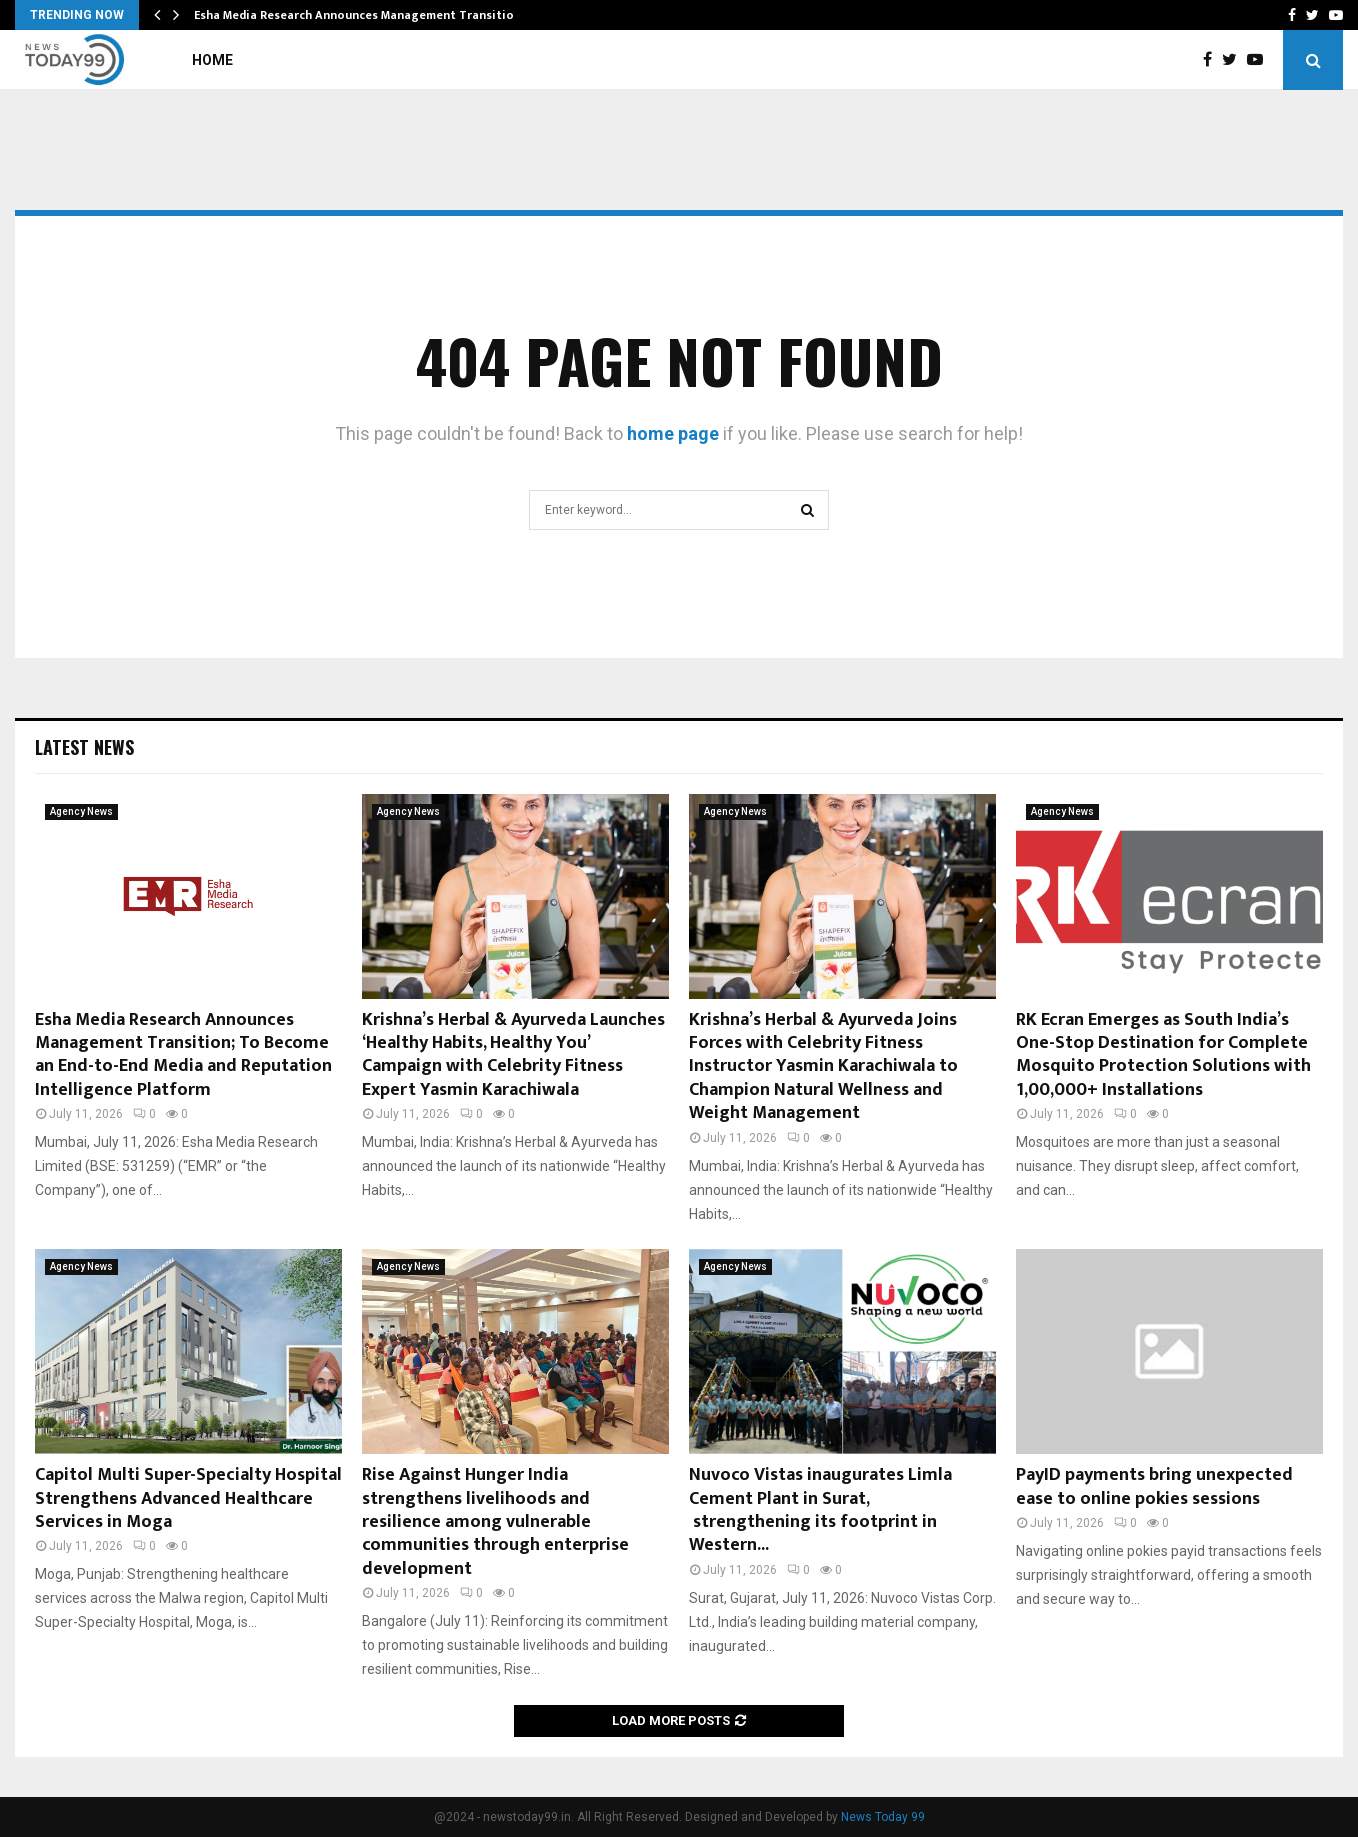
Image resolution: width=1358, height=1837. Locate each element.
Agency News (81, 811)
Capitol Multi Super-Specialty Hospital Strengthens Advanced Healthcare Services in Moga (188, 1498)
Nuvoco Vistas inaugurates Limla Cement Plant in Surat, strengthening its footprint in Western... (820, 1510)
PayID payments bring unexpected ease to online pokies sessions (1154, 1486)
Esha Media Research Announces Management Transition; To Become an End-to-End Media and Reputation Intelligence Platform (183, 1055)
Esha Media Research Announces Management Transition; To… (373, 15)
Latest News (84, 747)
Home (212, 60)
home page (673, 433)
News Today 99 (883, 1817)
